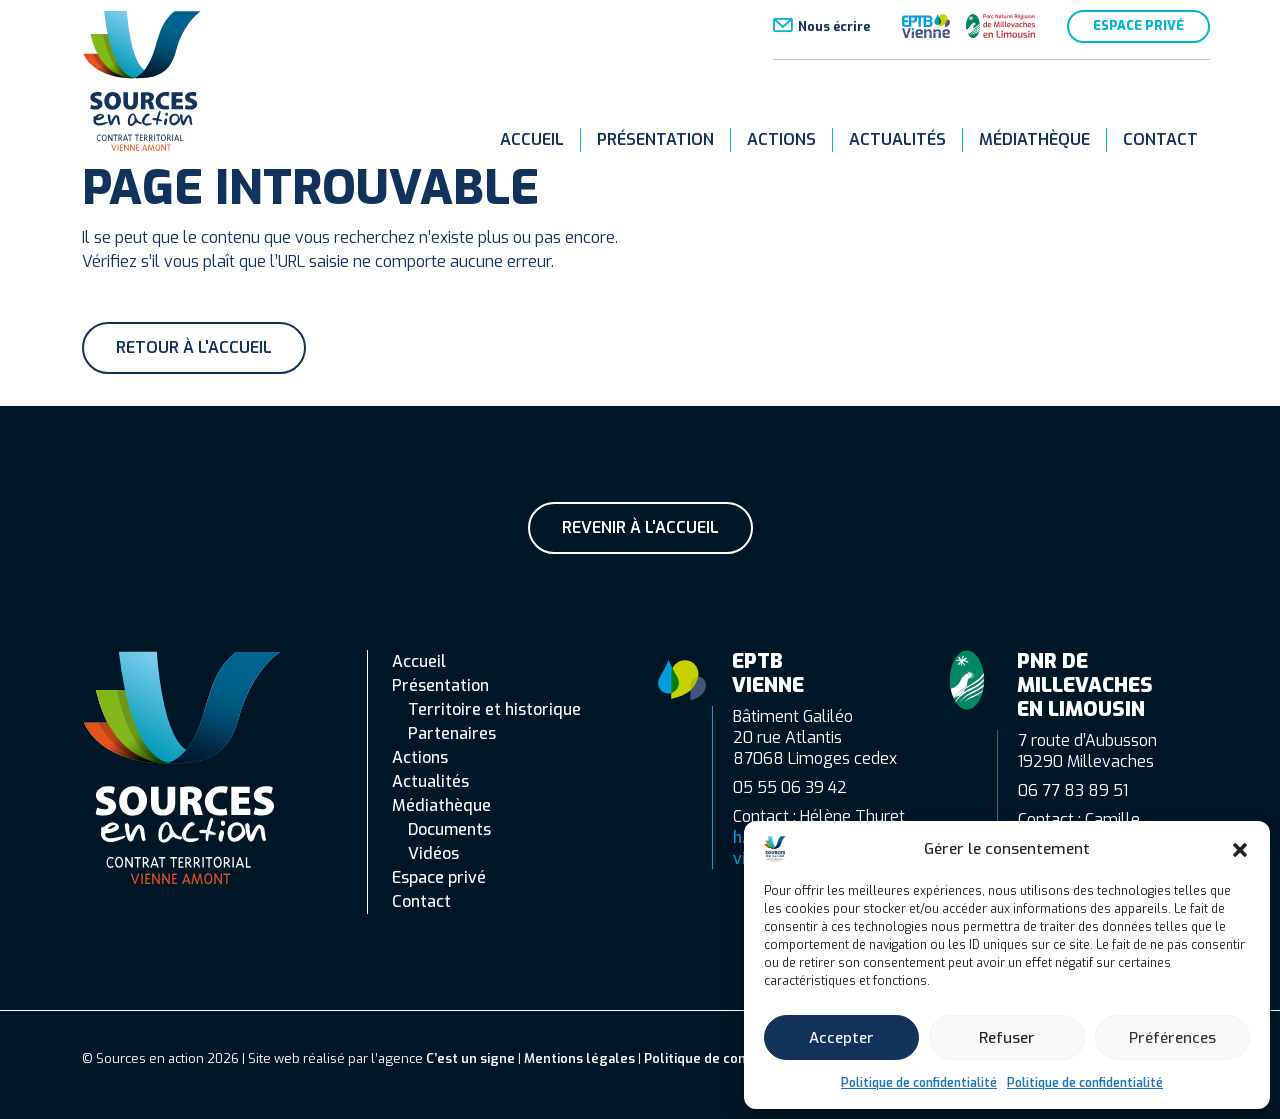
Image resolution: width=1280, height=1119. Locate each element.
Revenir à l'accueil (640, 527)
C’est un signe (470, 1058)
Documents (449, 829)
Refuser (1007, 1038)
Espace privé (1138, 25)
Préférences (1172, 1038)
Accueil (532, 139)
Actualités (897, 139)
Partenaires (452, 733)
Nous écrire (834, 26)
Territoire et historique (494, 709)
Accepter (841, 1038)
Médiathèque (1034, 139)
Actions (781, 139)
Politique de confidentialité (919, 1083)
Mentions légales (579, 1058)
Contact (1160, 139)
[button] (1240, 849)
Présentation (655, 139)
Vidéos (433, 853)
